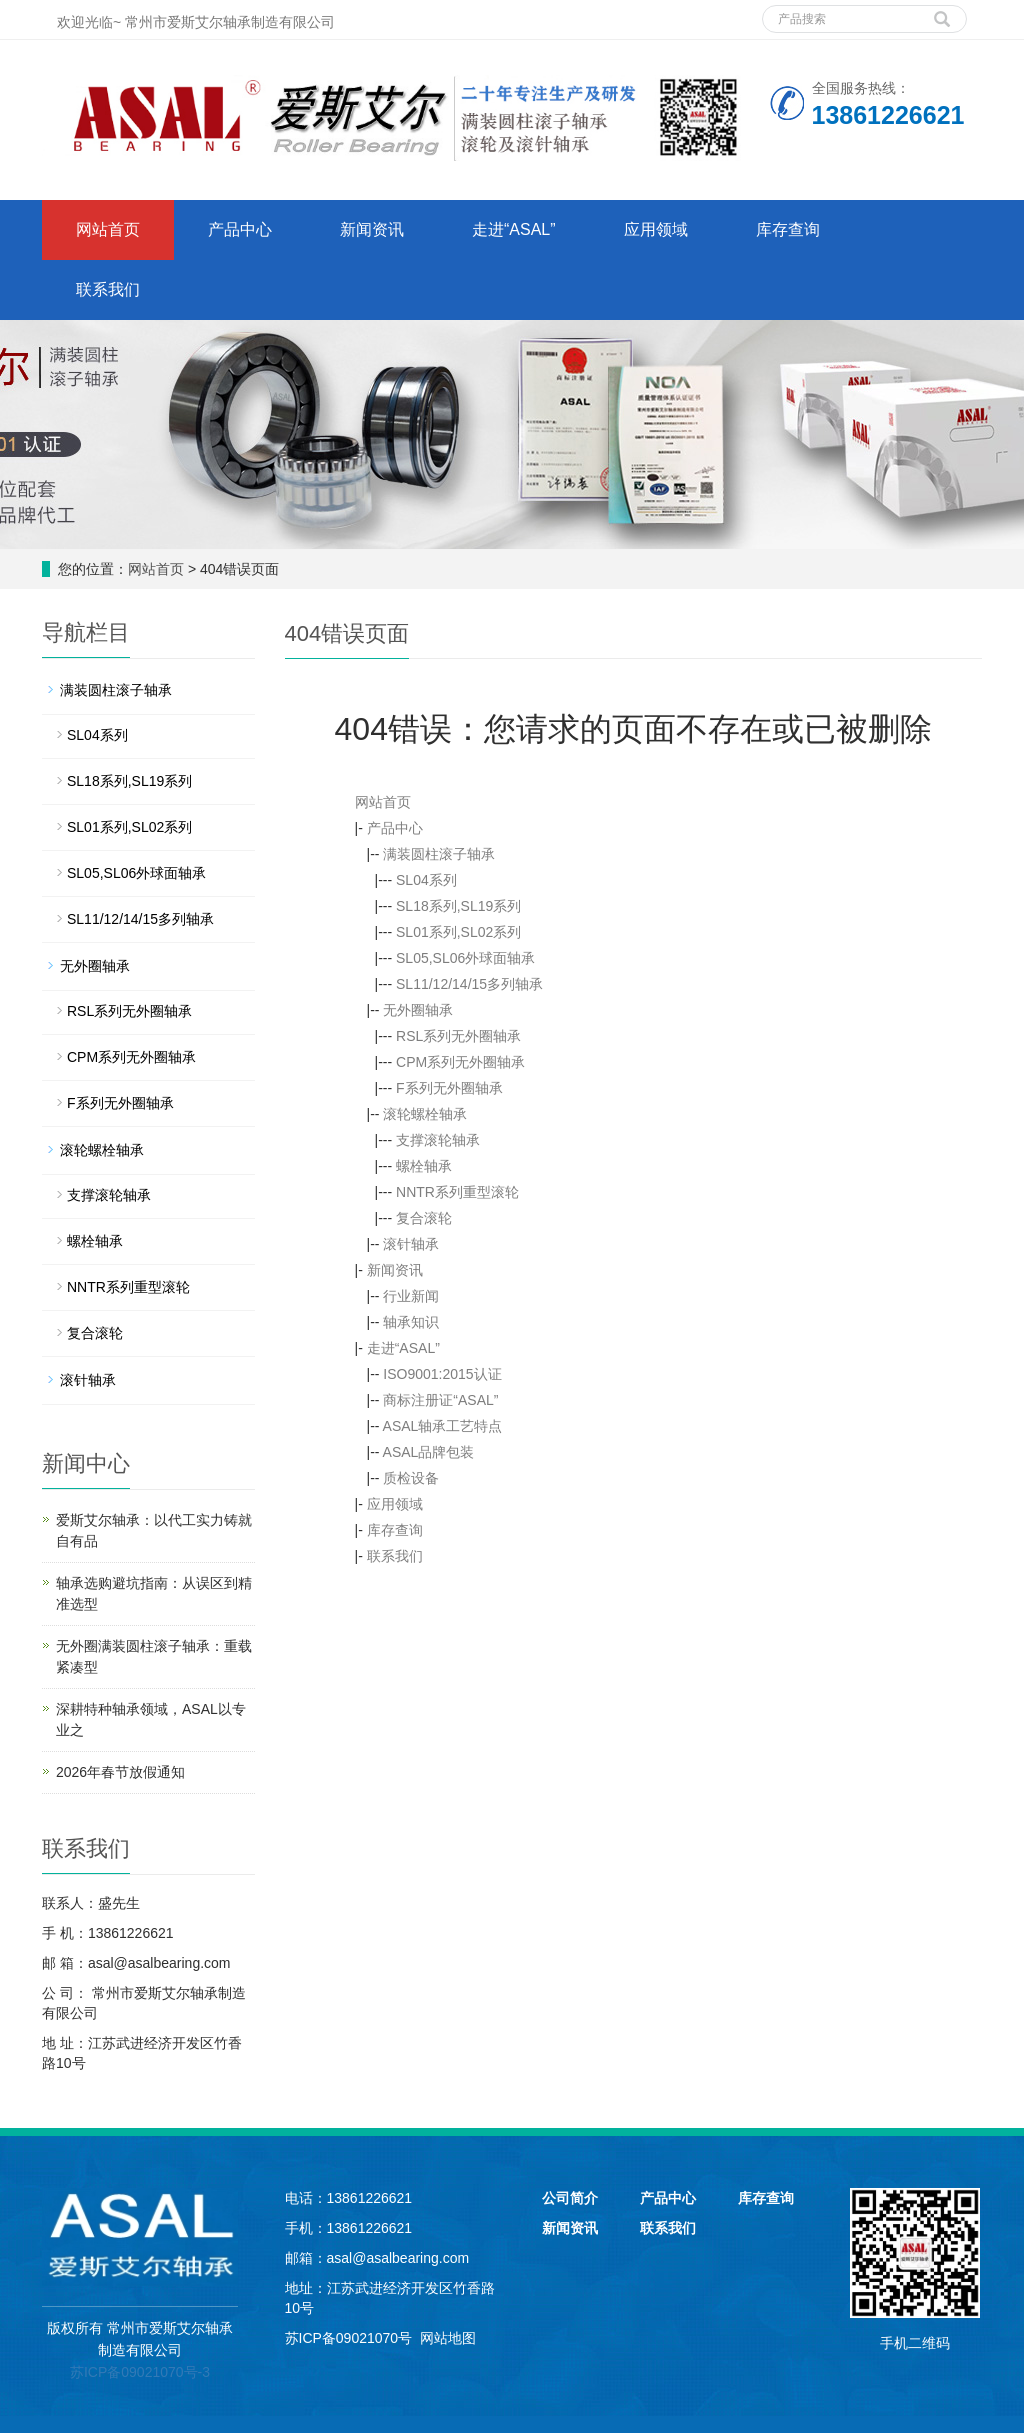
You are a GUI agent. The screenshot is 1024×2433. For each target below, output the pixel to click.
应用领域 (656, 229)
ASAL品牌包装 (429, 1452)
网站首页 (108, 229)
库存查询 (788, 229)
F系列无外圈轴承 (449, 1088)
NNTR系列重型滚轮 (457, 1192)
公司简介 (570, 2198)
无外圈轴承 (418, 1010)
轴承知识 (411, 1322)
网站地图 (448, 2338)
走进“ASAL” (514, 229)
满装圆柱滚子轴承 (439, 854)
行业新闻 (411, 1296)
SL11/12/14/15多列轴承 (469, 984)
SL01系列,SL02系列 (458, 932)
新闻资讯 (372, 229)
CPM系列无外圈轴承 (460, 1062)
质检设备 (411, 1478)
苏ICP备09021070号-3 (140, 2372)
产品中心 (240, 229)
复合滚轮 (424, 1218)
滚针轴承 (411, 1244)
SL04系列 (426, 880)
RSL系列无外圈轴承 (458, 1036)
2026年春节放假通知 (120, 1772)
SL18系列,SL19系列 (458, 906)
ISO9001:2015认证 (442, 1374)
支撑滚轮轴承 (438, 1140)
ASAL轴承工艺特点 (443, 1426)
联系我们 (108, 289)
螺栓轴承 (424, 1166)
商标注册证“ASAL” (440, 1400)
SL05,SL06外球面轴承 (465, 958)
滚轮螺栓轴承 (425, 1114)
